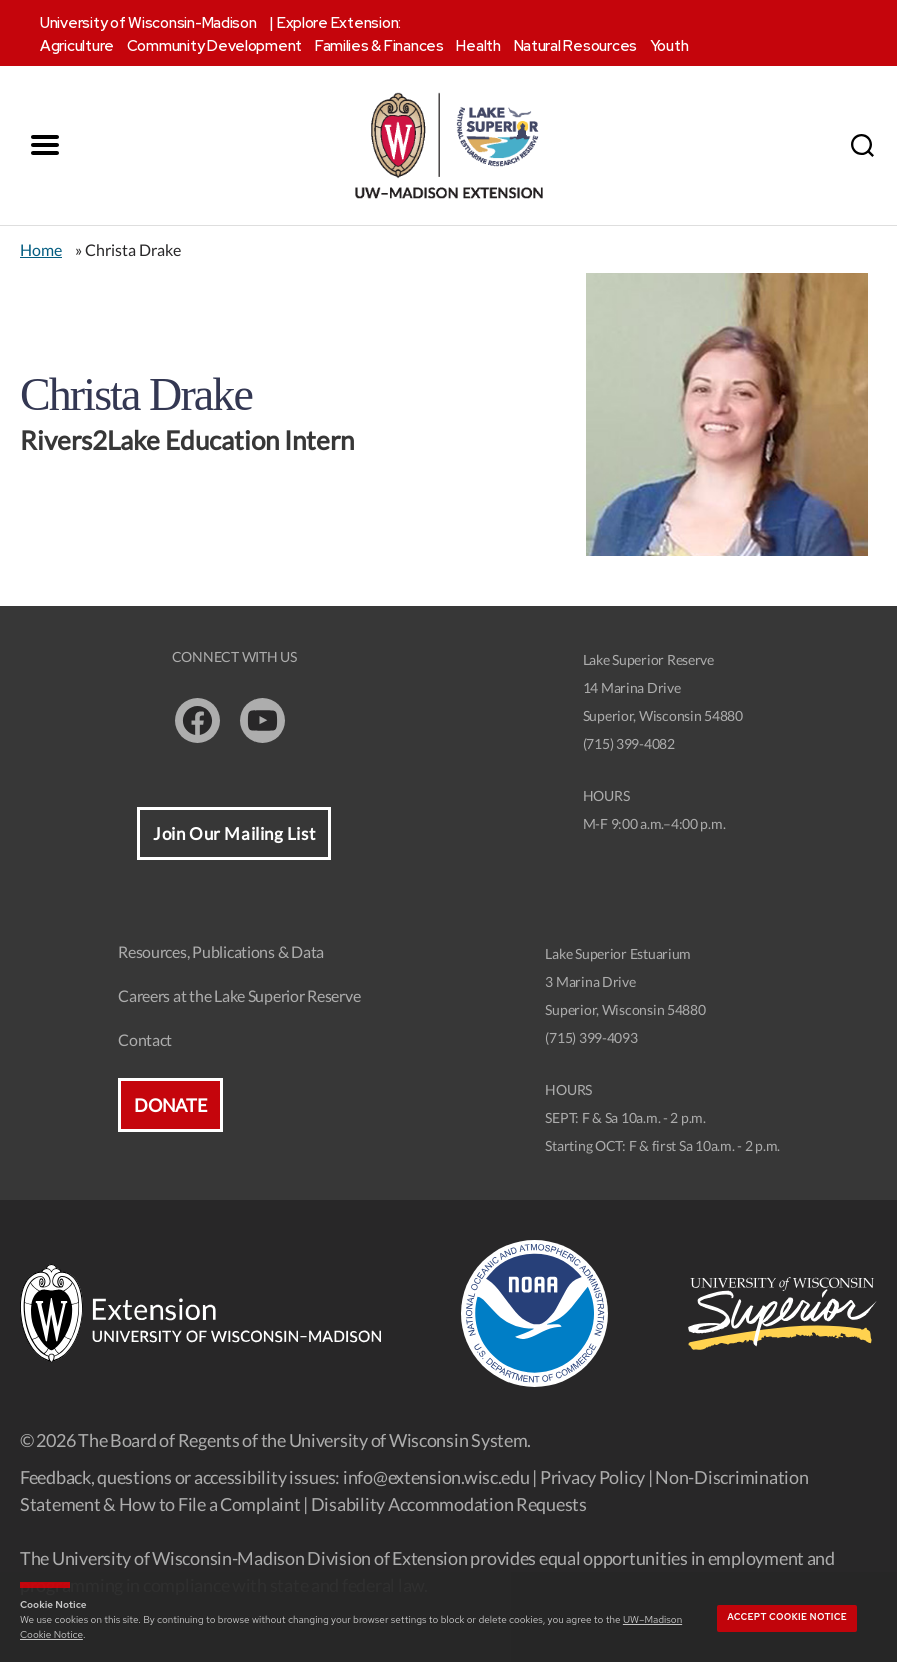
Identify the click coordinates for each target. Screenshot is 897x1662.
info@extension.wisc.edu (436, 1477)
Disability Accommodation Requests (449, 1504)
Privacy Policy (592, 1477)
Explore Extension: (339, 23)
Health (478, 46)
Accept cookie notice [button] (787, 1617)
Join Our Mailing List (234, 833)
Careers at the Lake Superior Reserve (239, 995)
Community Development (214, 46)
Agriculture (77, 46)
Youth (669, 46)
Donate (170, 1105)
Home (41, 249)
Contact (145, 1039)
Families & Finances (379, 46)
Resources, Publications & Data (221, 951)
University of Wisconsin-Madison (148, 23)
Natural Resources (575, 46)
